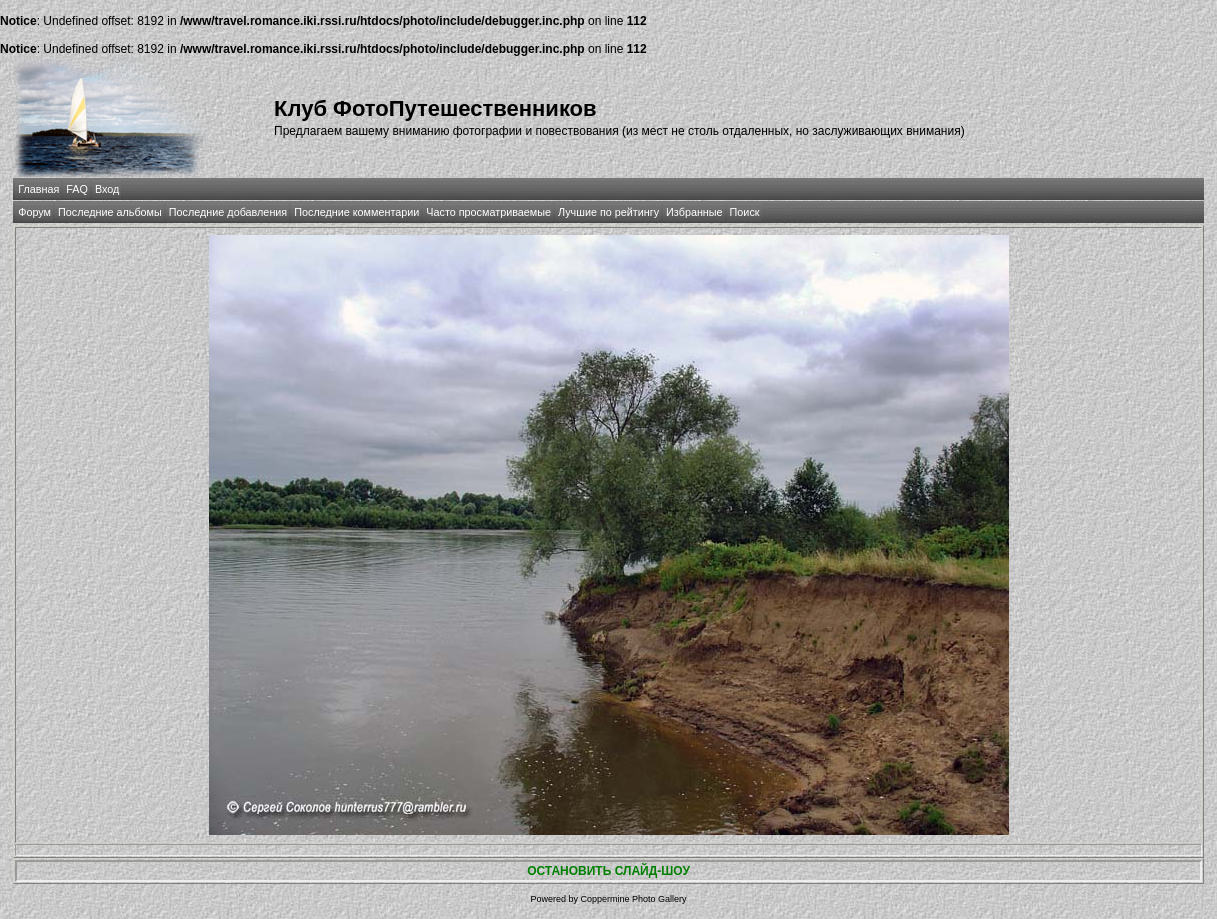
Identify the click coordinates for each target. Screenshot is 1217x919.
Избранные (694, 212)
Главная (38, 189)
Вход (107, 189)
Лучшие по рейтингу (608, 212)
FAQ (77, 189)
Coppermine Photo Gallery (633, 899)
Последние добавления (228, 212)
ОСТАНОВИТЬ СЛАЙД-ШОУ (608, 871)
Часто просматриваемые (488, 212)
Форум (34, 212)
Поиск (745, 212)
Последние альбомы (110, 212)
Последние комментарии (356, 212)
